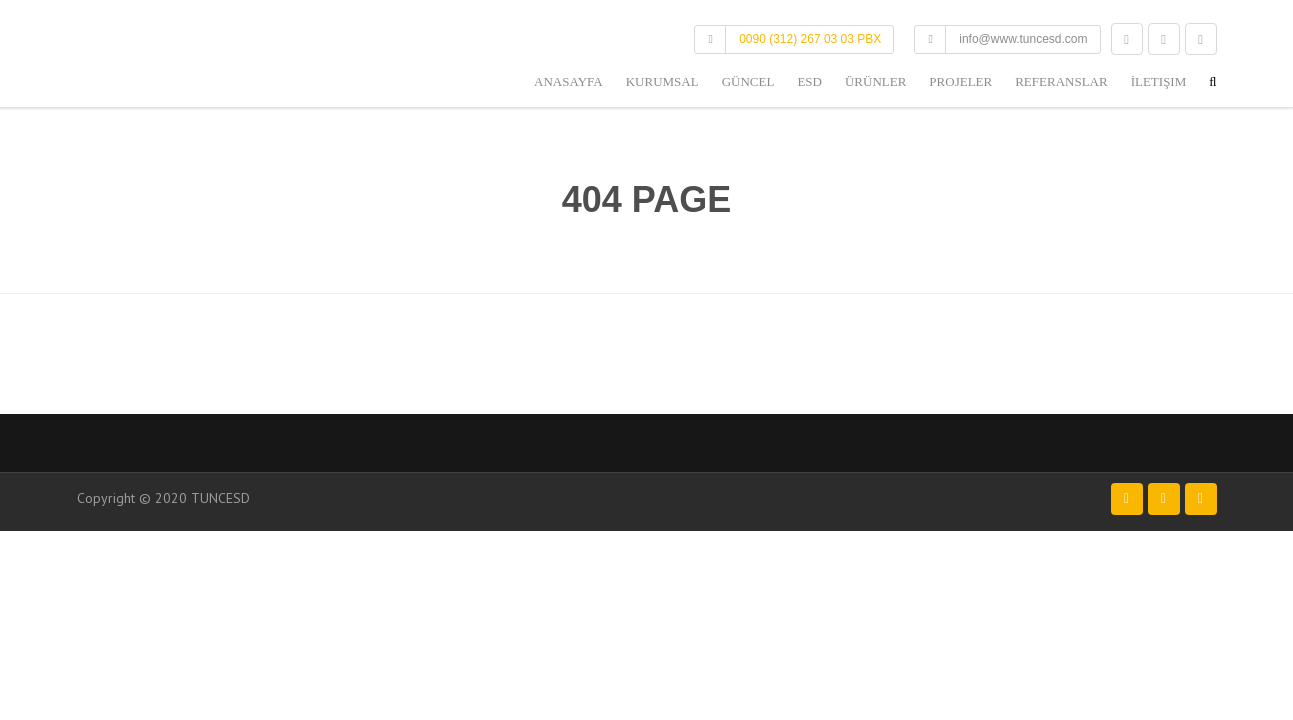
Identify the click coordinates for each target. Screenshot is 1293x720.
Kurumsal (662, 81)
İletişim (1159, 81)
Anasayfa (568, 81)
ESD (809, 81)
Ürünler (875, 81)
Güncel (748, 81)
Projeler (960, 81)
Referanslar (1061, 81)
